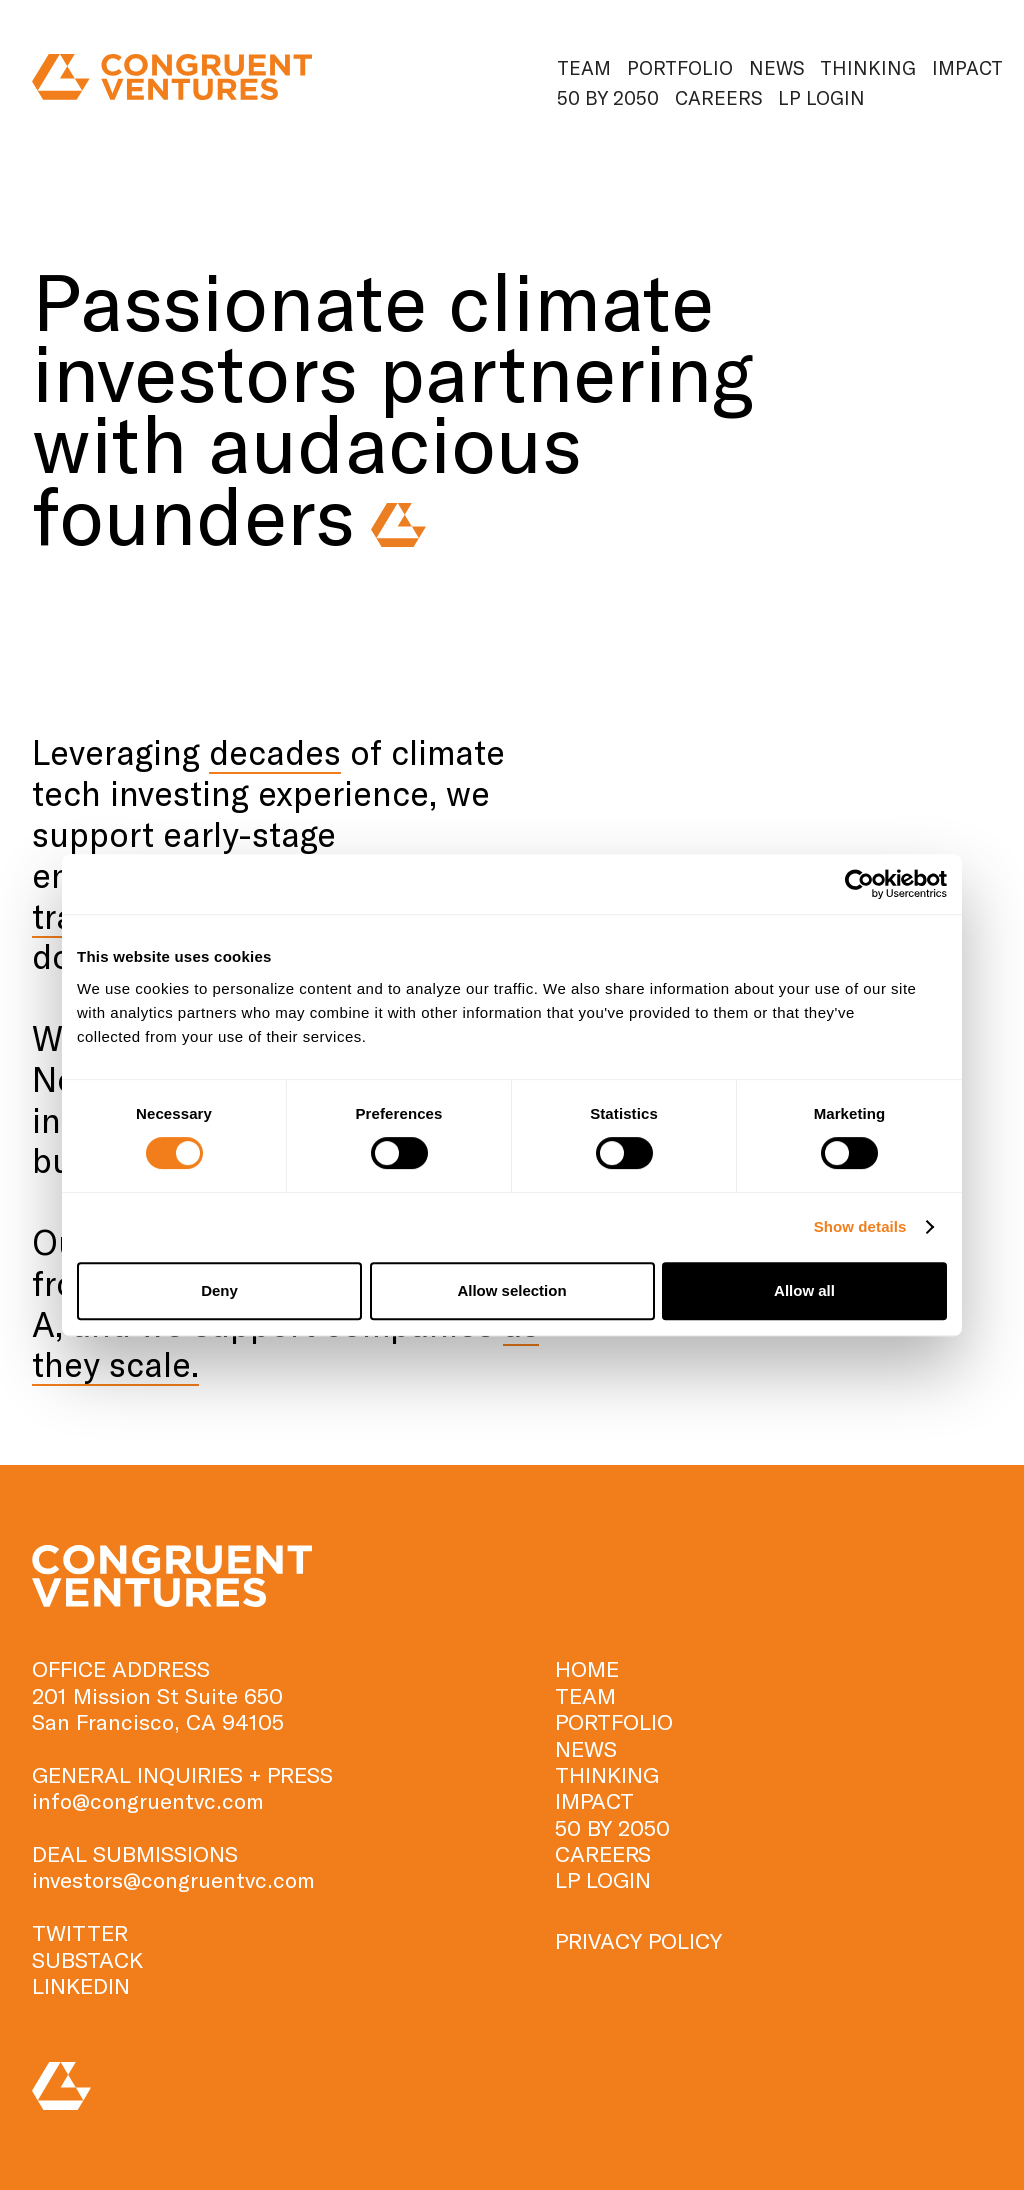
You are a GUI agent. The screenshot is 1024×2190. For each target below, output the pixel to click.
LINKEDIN (81, 1985)
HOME (587, 1668)
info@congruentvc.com (148, 1800)
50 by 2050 (608, 97)
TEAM (585, 1695)
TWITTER (80, 1932)
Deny (219, 1290)
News (776, 67)
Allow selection (511, 1290)
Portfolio (680, 67)
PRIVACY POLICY (638, 1940)
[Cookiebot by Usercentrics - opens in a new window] (859, 884)
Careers (718, 97)
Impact (967, 67)
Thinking (868, 67)
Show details (860, 1226)
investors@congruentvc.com (173, 1879)
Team (584, 67)
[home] (172, 77)
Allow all (804, 1290)
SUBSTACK (87, 1959)
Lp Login (821, 97)
